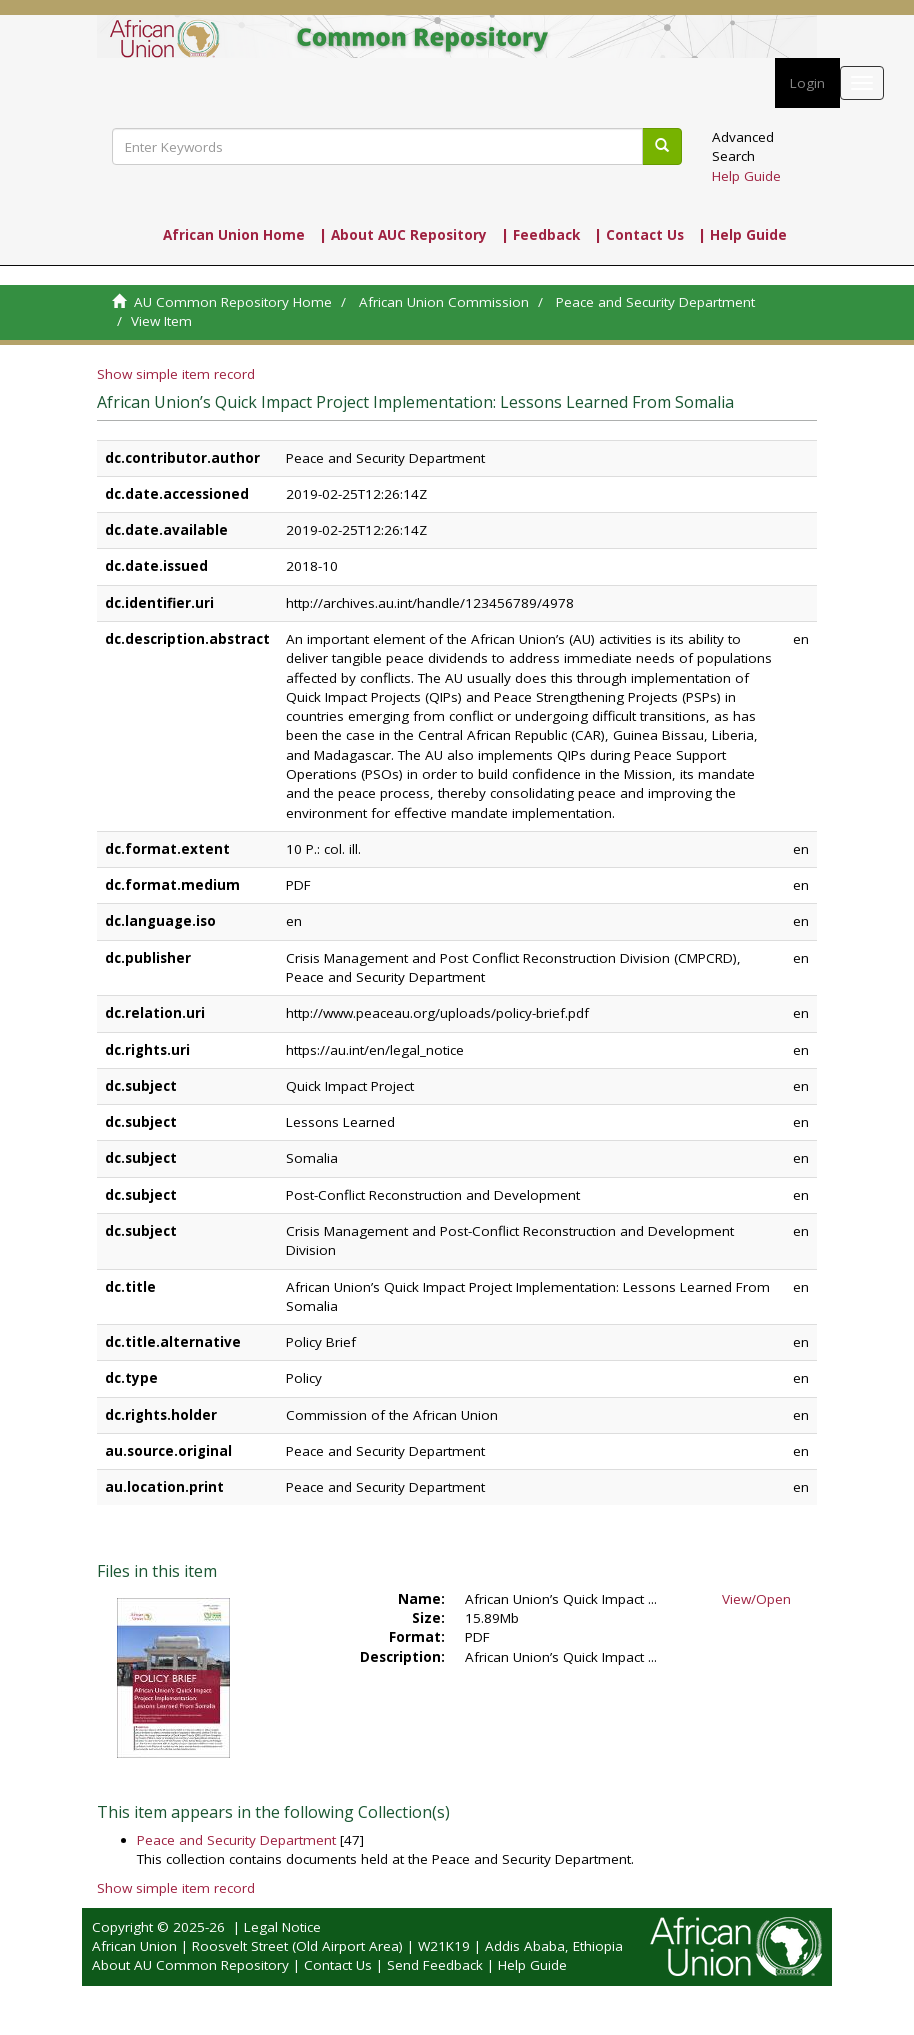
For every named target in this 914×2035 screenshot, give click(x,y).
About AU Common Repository (190, 1965)
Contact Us (338, 1965)
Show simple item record (176, 374)
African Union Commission (444, 302)
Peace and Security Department (655, 302)
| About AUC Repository (403, 235)
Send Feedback (435, 1965)
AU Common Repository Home (233, 302)
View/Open (756, 1599)
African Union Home (234, 235)
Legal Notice (282, 1927)
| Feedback (540, 235)
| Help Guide (742, 235)
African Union (134, 1946)
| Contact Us (639, 235)
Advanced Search (743, 146)
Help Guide (746, 176)
